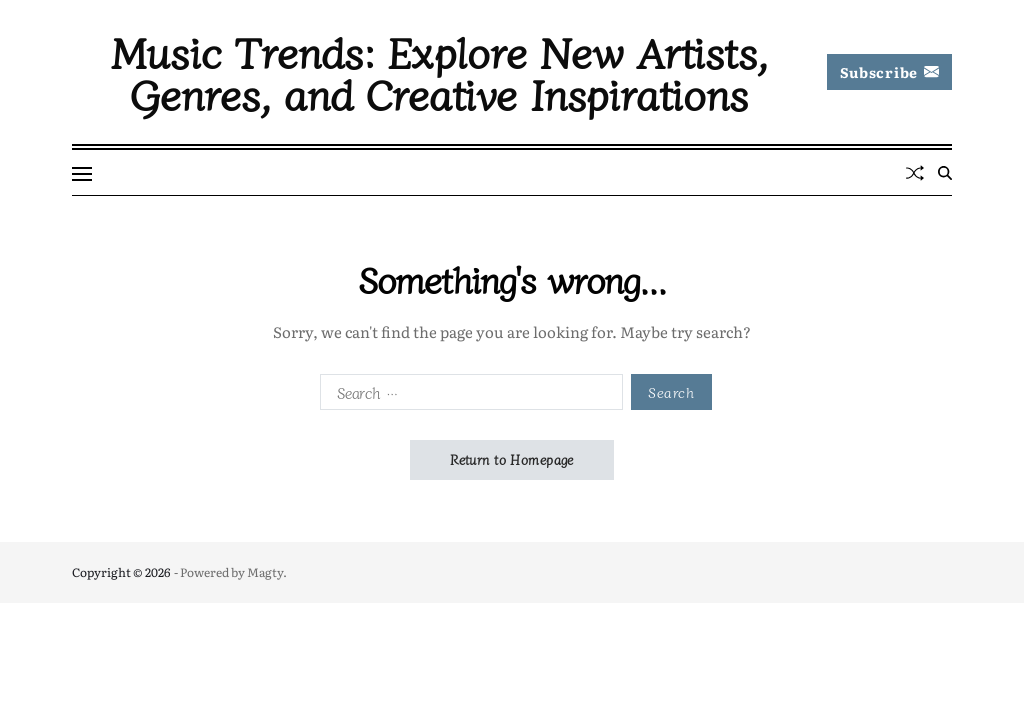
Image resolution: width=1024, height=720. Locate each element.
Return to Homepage (512, 459)
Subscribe (889, 72)
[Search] (945, 173)
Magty (265, 572)
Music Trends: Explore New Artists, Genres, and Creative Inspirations (439, 72)
